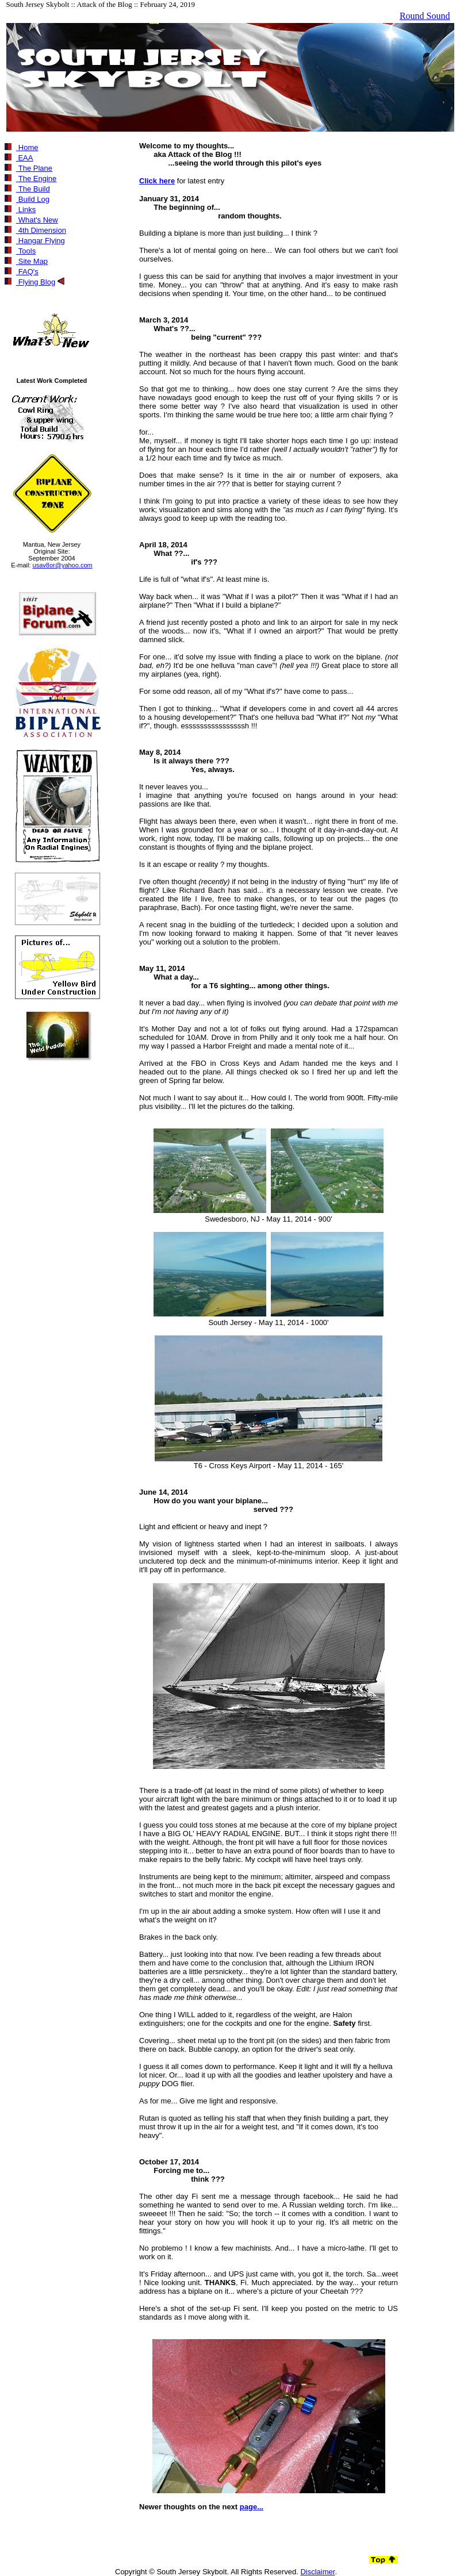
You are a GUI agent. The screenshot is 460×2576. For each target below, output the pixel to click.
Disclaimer (317, 2571)
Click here (157, 180)
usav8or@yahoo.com (63, 565)
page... (251, 2506)
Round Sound (425, 16)
